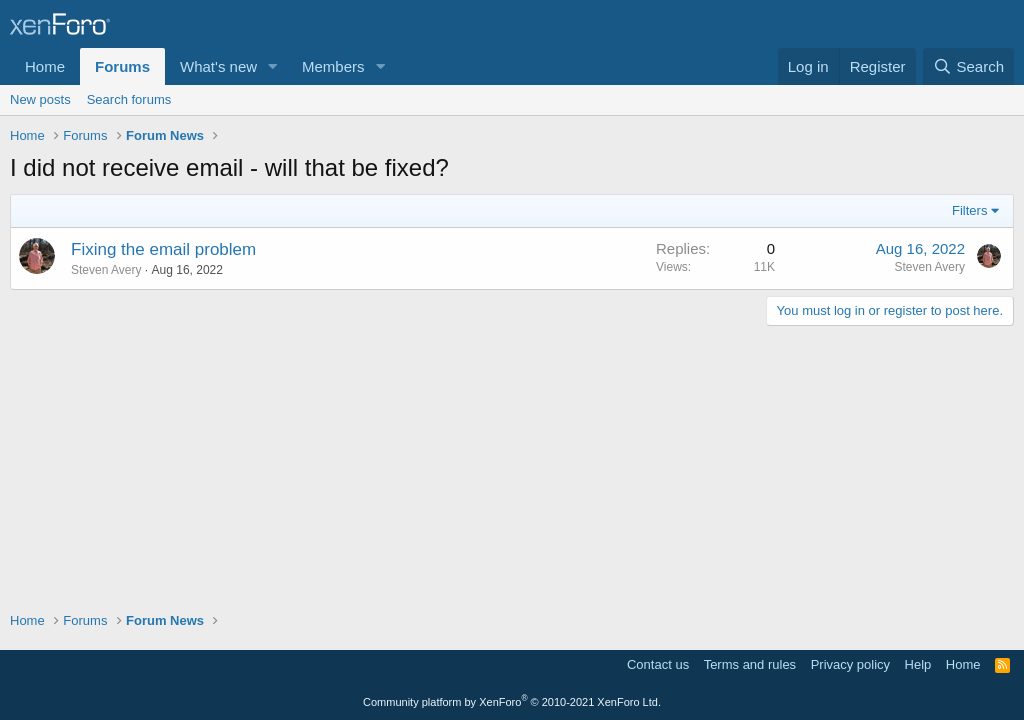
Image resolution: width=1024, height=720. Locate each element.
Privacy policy (850, 664)
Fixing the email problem (163, 249)
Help (918, 664)
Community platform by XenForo (512, 702)
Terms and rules (750, 664)
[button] (273, 66)
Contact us (658, 664)
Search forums (129, 99)
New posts (40, 99)
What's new (218, 66)
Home (45, 66)
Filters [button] (969, 210)
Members (333, 66)
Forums (122, 66)
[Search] (968, 66)
